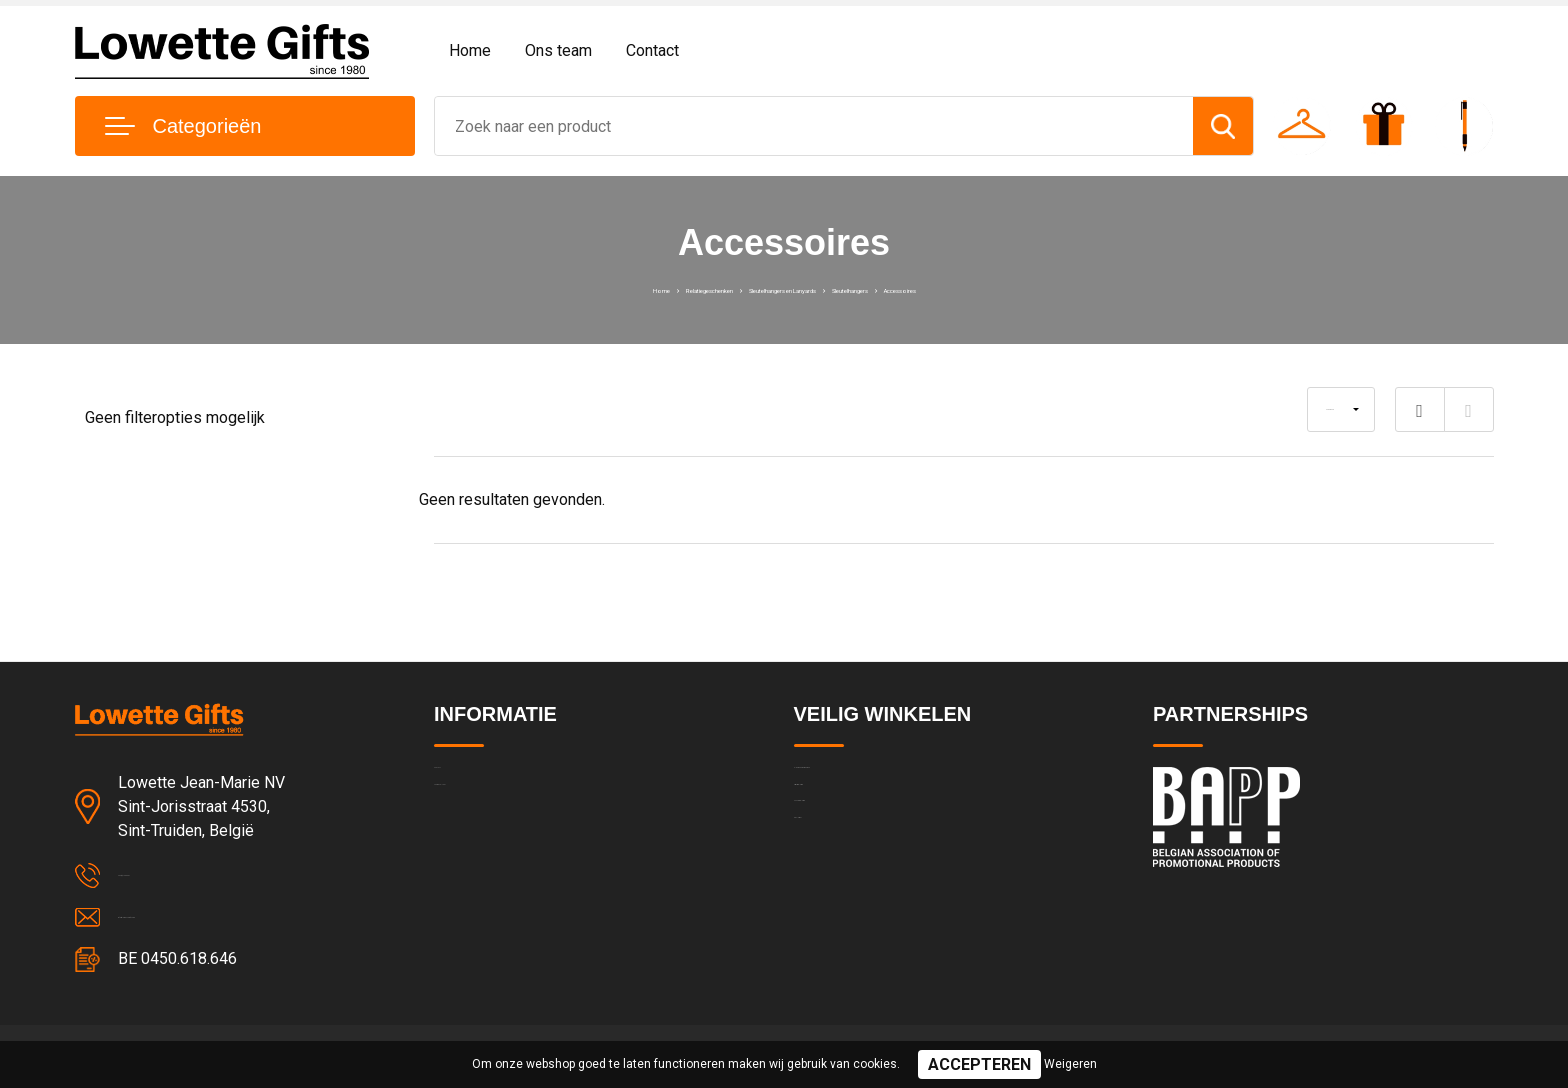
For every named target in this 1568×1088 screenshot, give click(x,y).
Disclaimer (828, 910)
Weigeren (1070, 1064)
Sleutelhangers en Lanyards (775, 288)
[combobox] (814, 126)
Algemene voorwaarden (872, 781)
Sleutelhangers (933, 288)
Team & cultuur (484, 824)
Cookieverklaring (848, 867)
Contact (652, 50)
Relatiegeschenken (604, 288)
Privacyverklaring (848, 824)
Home (470, 50)
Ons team (558, 50)
